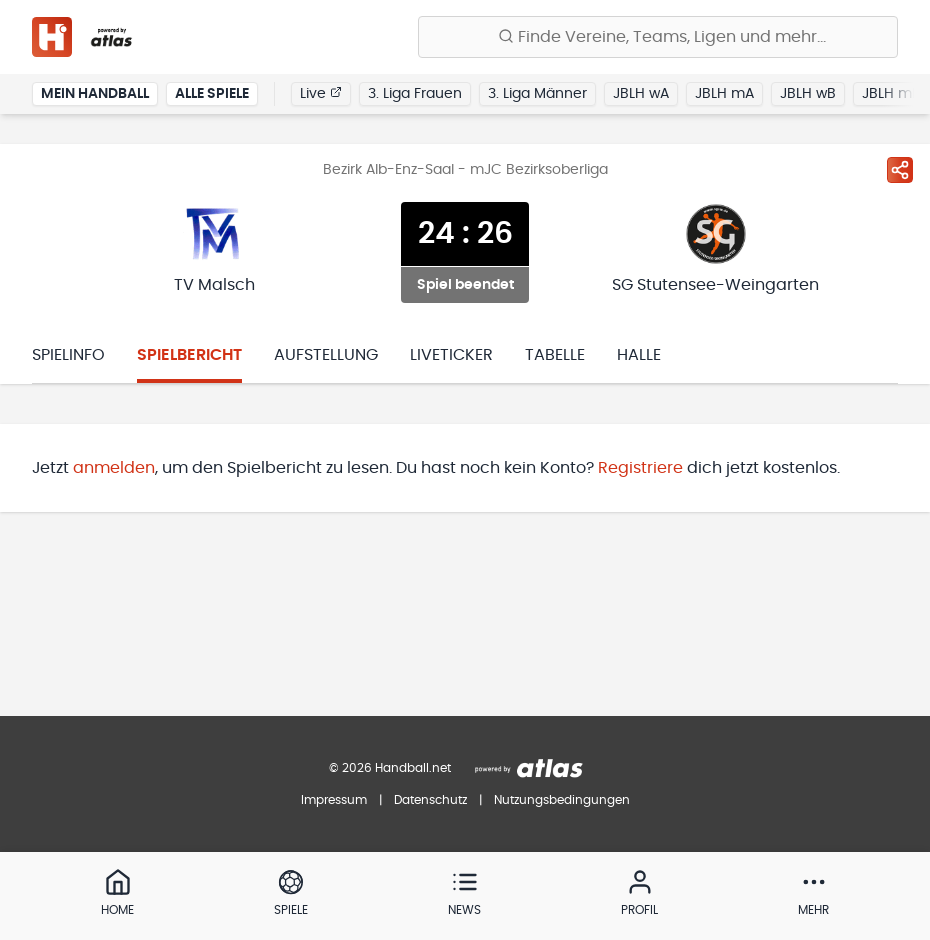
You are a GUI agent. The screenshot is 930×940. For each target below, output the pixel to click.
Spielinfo (68, 355)
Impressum (334, 800)
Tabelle (555, 355)
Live (321, 93)
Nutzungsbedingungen (562, 800)
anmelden (114, 468)
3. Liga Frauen (415, 94)
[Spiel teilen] (900, 170)
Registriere (640, 468)
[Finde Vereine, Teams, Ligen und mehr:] (658, 37)
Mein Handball (95, 94)
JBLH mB (891, 94)
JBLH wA (641, 94)
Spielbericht (189, 355)
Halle (639, 355)
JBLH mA (724, 94)
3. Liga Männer (537, 94)
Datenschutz (430, 800)
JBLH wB (808, 94)
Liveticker (451, 355)
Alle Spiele (212, 94)
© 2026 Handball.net (390, 768)
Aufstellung (326, 355)
